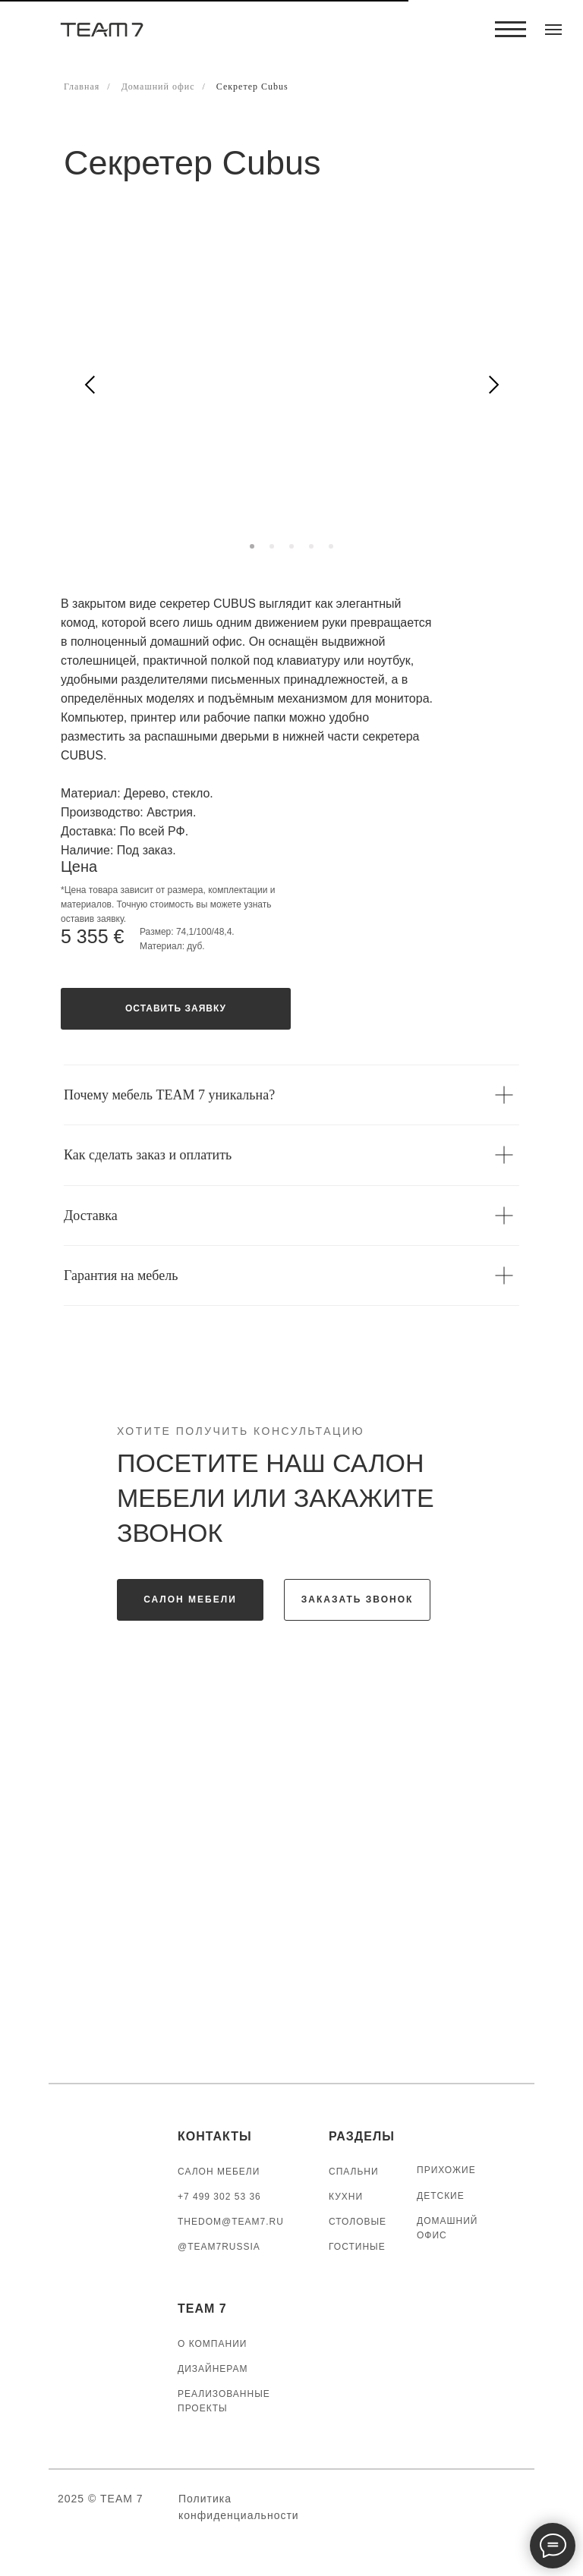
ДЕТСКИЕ (441, 2196)
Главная (81, 86)
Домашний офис (158, 86)
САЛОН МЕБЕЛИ (219, 2171)
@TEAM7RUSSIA (219, 2246)
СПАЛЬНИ (354, 2171)
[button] (176, 1009)
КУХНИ (346, 2196)
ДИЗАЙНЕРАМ (213, 2369)
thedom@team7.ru (231, 2221)
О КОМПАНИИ (212, 2344)
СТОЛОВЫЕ (357, 2221)
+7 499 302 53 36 (219, 2196)
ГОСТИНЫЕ (357, 2246)
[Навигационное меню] (553, 29)
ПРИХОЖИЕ (446, 2170)
